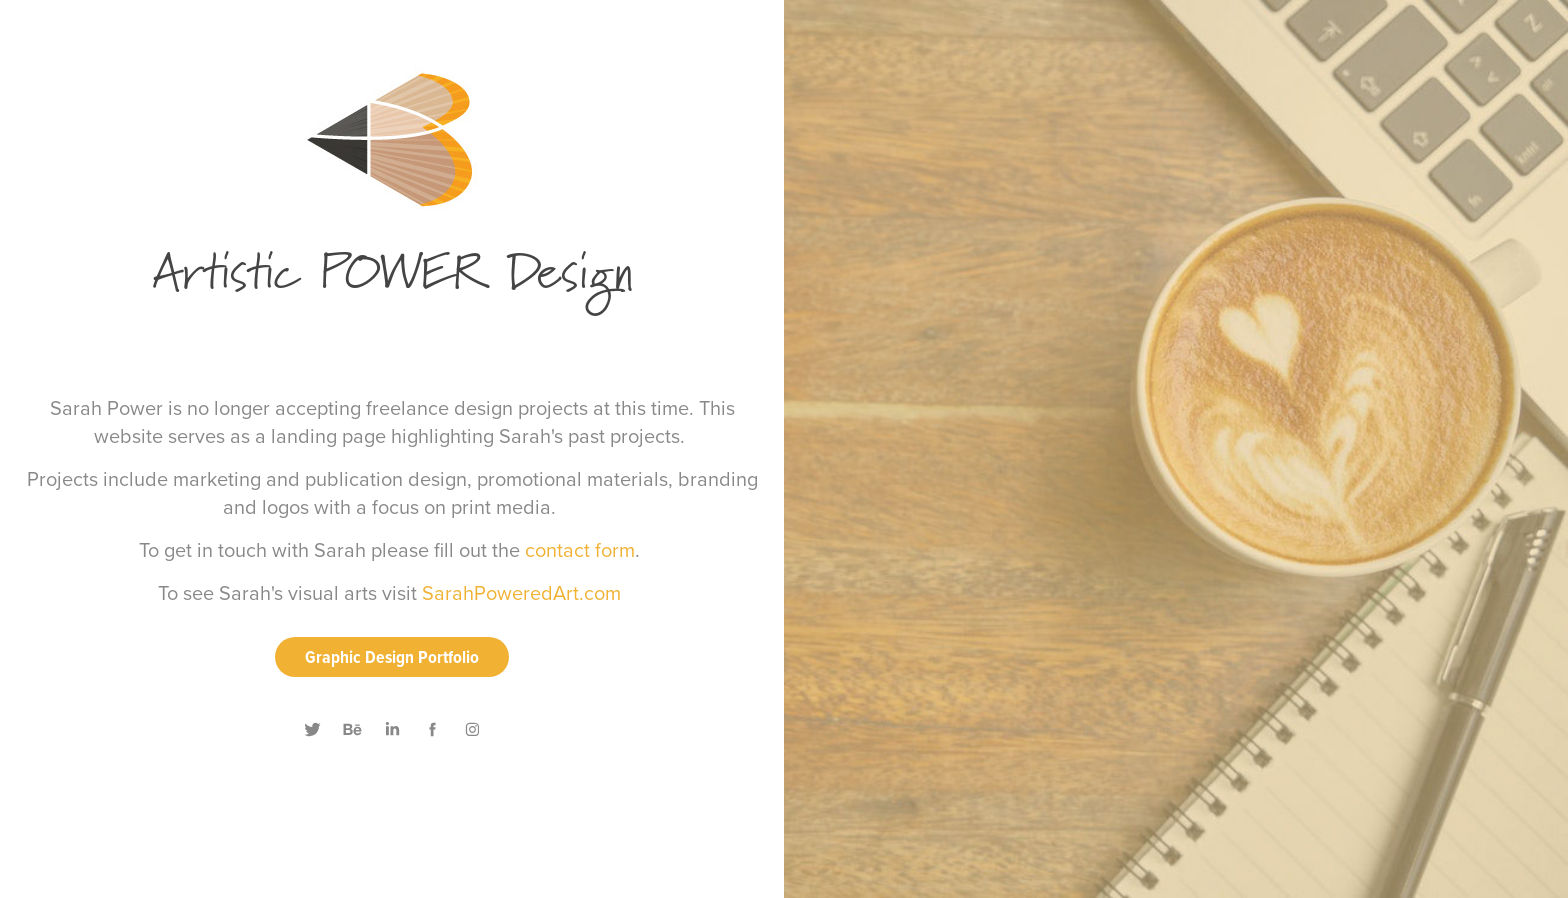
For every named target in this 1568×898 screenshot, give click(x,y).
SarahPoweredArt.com (521, 592)
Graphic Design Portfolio (392, 656)
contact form (580, 549)
